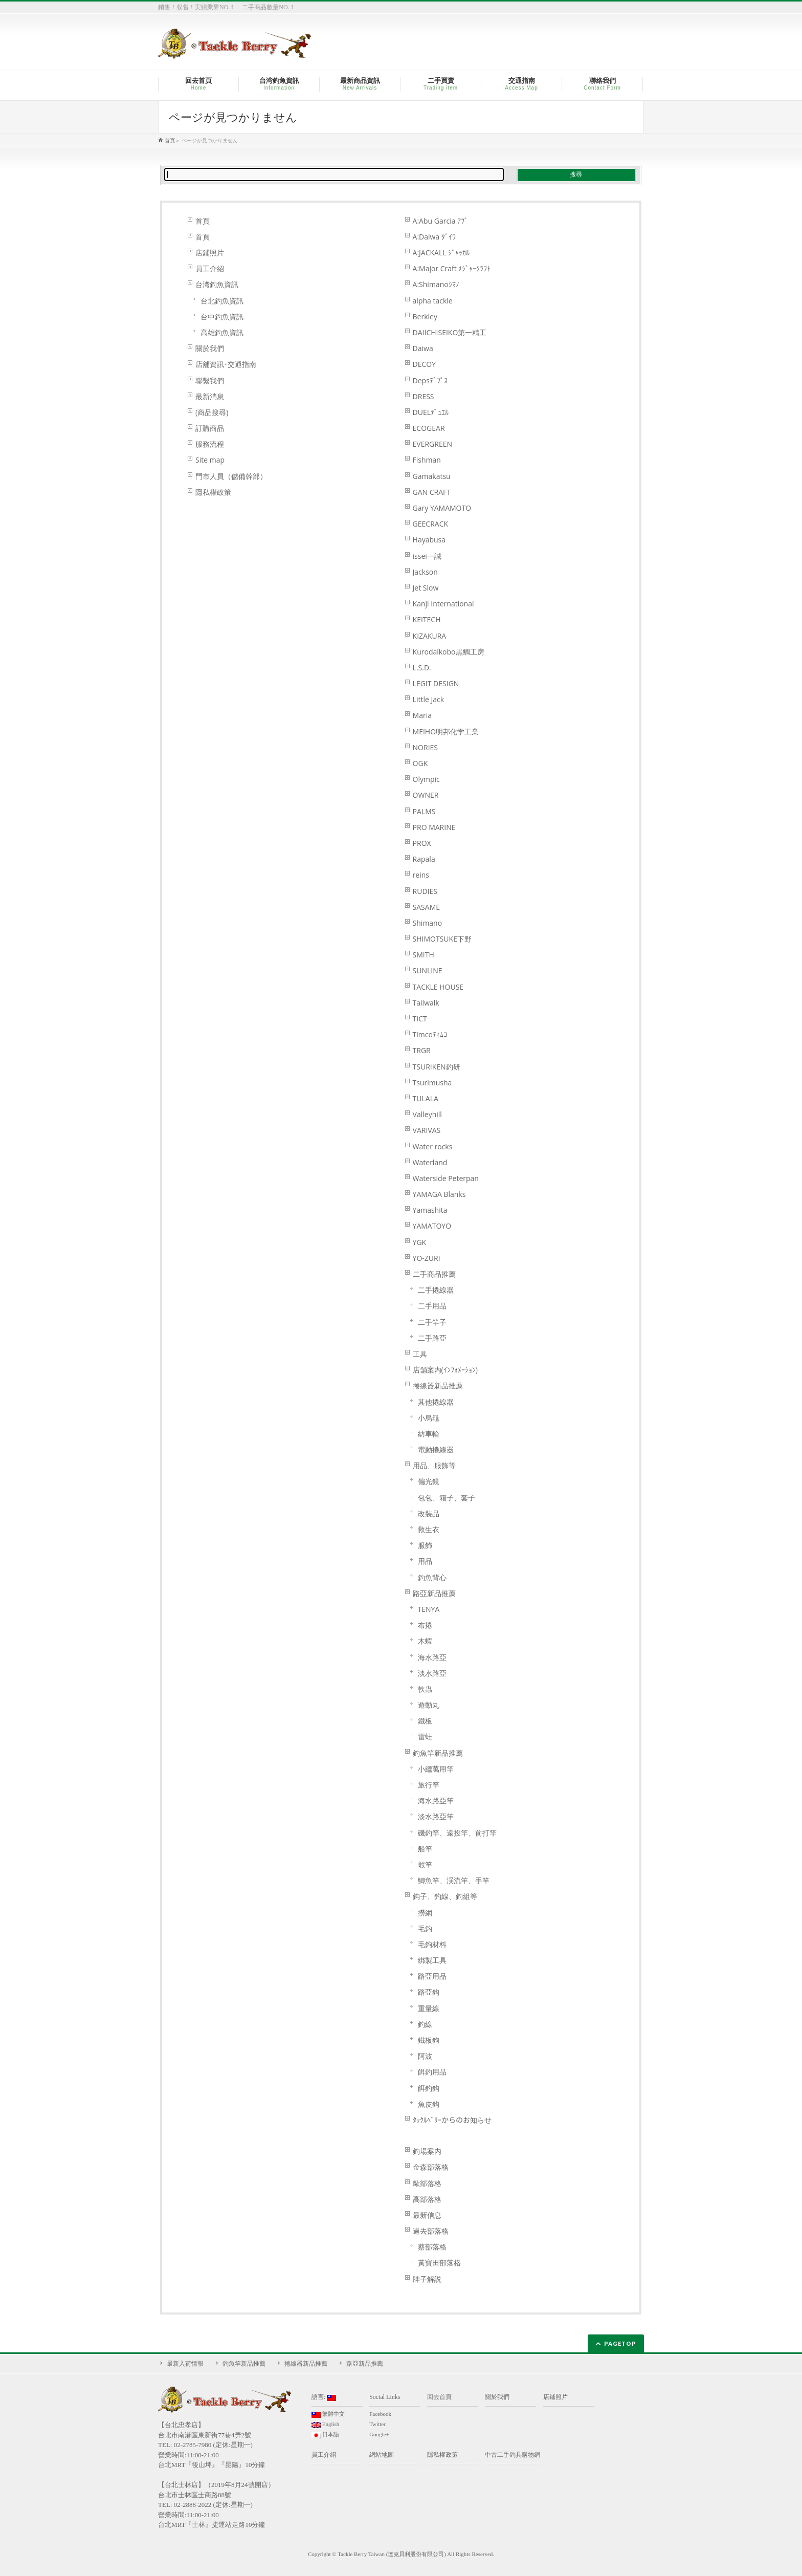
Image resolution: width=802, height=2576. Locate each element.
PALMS (424, 811)
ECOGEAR (429, 428)
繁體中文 (328, 2414)
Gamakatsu (432, 476)
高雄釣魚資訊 (222, 332)
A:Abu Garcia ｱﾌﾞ (441, 221)
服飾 (425, 1545)
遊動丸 (428, 1705)
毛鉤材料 (432, 1944)
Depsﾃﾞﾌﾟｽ (430, 380)
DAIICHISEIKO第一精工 (450, 332)
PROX (422, 843)
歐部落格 (427, 2183)
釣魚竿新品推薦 (438, 1753)
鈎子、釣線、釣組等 (445, 1896)
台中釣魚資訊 (222, 316)
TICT (420, 1018)
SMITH (423, 954)
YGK (420, 1242)
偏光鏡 (428, 1481)
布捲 (425, 1625)
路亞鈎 (428, 1992)
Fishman (427, 460)
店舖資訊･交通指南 (225, 364)
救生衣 (428, 1529)
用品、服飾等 (434, 1465)
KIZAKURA (430, 636)
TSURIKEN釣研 (436, 1067)
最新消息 (209, 396)
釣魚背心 (432, 1577)
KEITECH (427, 619)
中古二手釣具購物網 (512, 2454)
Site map (210, 460)
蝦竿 (425, 1864)
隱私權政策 (213, 492)
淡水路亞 (432, 1673)
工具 (420, 1354)
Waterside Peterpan (446, 1178)
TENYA (429, 1609)
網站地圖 (381, 2454)
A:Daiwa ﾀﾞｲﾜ (434, 237)
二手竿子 (432, 1322)
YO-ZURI (426, 1258)
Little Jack (428, 699)
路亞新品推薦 (434, 1593)
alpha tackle (433, 300)
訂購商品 (209, 428)
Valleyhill (427, 1114)
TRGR (422, 1050)
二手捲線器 (436, 1290)
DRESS (423, 396)
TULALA (425, 1098)
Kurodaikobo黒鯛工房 (448, 652)
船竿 (425, 1848)
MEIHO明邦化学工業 (446, 731)
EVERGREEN (432, 444)
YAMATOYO (432, 1226)
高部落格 (427, 2199)
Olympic (426, 779)
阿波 (425, 2056)
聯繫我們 (209, 380)
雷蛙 (425, 1736)
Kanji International (443, 603)
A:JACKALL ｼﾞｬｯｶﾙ (441, 252)
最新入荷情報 (185, 2363)
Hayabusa (429, 539)
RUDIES (425, 891)
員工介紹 (209, 268)
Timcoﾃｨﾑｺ (430, 1034)
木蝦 (425, 1641)
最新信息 (427, 2215)
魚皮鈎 (428, 2104)
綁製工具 (432, 1960)
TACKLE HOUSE (438, 987)
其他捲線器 (436, 1402)
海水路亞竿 (436, 1800)
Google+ (379, 2434)
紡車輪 (428, 1433)
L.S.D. (422, 667)
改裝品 (428, 1513)
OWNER (426, 795)
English (325, 2424)
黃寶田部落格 (439, 2262)
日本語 (325, 2434)
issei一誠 (427, 556)
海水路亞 (432, 1657)
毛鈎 (425, 1928)
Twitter (377, 2424)
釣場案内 (427, 2151)
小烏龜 (428, 1418)
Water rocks (433, 1146)
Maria (422, 715)
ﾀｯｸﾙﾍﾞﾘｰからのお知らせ (452, 2120)
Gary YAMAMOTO (442, 508)
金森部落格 (431, 2167)
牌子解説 (427, 2279)
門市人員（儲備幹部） (231, 476)
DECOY (424, 364)
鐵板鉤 (428, 2040)
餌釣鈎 (428, 2088)
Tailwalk (426, 1003)
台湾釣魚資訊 (216, 284)
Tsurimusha (432, 1082)
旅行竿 (428, 1784)
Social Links (384, 2396)
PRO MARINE (434, 827)
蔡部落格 (432, 2247)
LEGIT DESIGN (436, 683)
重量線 (428, 2008)
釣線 (425, 2024)
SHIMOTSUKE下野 (442, 939)
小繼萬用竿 (436, 1769)
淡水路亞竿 (436, 1816)
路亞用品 (432, 1976)
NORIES (425, 747)
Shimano (427, 923)
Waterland (430, 1162)
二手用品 (432, 1306)
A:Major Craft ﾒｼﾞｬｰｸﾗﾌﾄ (452, 268)
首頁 (202, 221)
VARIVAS (427, 1130)
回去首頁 (439, 2396)
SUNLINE (427, 970)
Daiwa (423, 348)
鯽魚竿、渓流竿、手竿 (453, 1880)
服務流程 (209, 444)
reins (421, 875)
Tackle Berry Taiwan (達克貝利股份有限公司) (392, 2554)
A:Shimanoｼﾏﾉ (436, 284)
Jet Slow (426, 588)
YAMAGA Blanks (439, 1194)
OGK (420, 763)
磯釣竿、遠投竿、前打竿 (457, 1833)
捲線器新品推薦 (438, 1385)
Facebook (380, 2414)
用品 (425, 1561)
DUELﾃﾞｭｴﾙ (431, 412)
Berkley (425, 316)
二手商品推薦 (434, 1274)
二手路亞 (432, 1338)
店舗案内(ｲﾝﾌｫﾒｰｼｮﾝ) (445, 1369)
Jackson (425, 572)
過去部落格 (431, 2231)
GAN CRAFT (432, 492)
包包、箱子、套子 (446, 1497)
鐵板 (425, 1721)
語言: (323, 2397)
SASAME (426, 907)
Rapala (424, 859)
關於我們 (209, 348)
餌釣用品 (432, 2072)
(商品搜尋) (211, 412)
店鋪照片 (209, 252)
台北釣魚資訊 (222, 300)
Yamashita (430, 1210)
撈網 (425, 1912)
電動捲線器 (436, 1449)
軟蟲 (425, 1689)
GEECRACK (430, 524)
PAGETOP (620, 2343)
